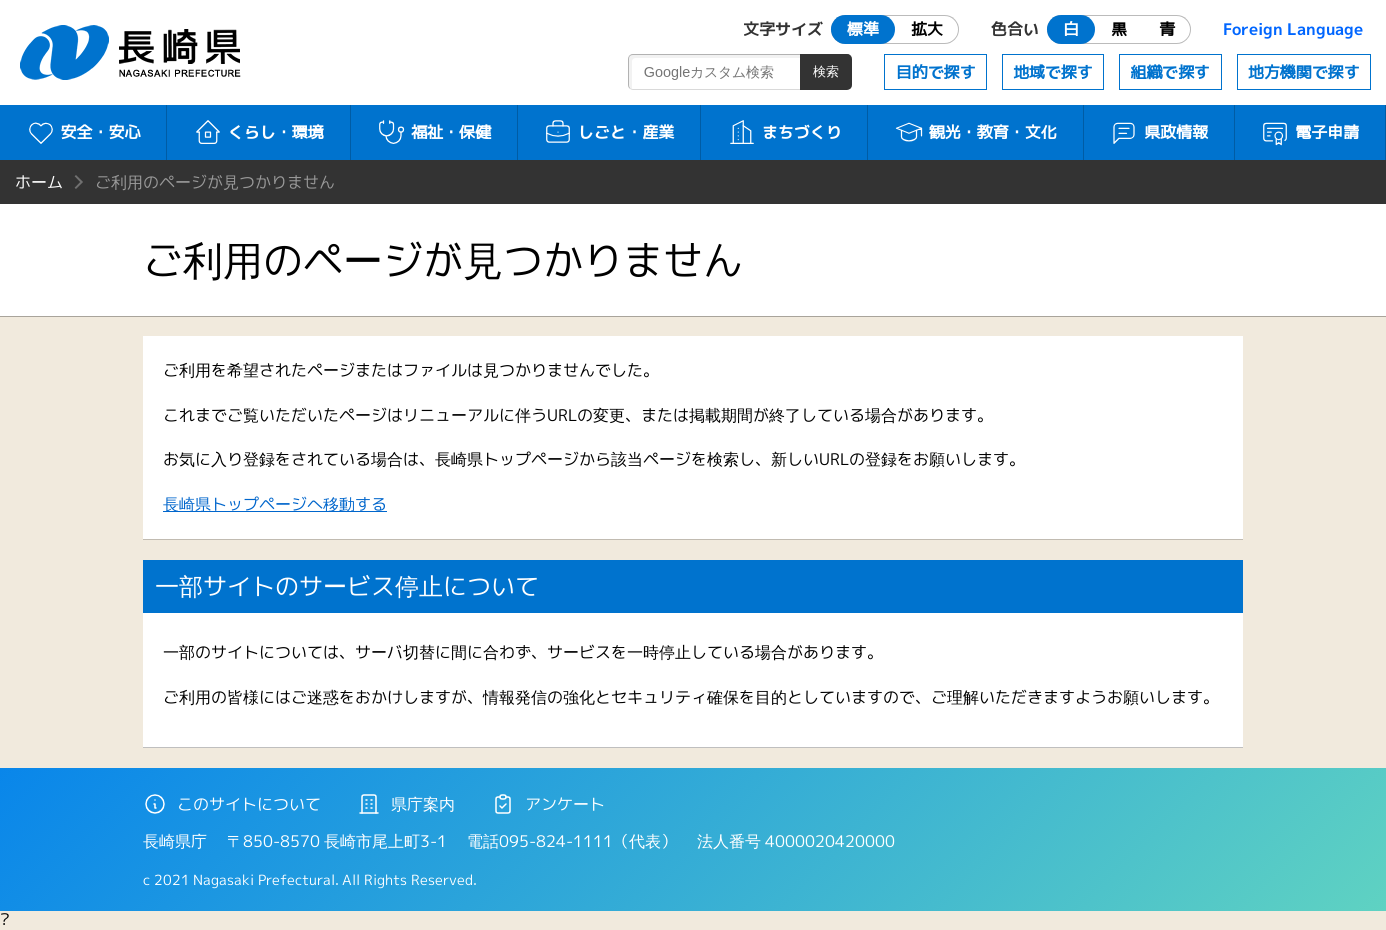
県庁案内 (406, 804)
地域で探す (1053, 72)
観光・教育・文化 (975, 132)
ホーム (39, 182)
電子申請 (1309, 132)
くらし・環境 (258, 132)
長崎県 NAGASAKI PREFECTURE (133, 52)
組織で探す (1170, 72)
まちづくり (784, 132)
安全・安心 (83, 132)
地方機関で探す (1304, 72)
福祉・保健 (433, 132)
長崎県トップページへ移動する (275, 504)
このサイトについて (232, 804)
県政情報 (1158, 132)
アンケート (548, 804)
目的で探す (936, 72)
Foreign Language (1293, 29)
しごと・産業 (608, 132)
